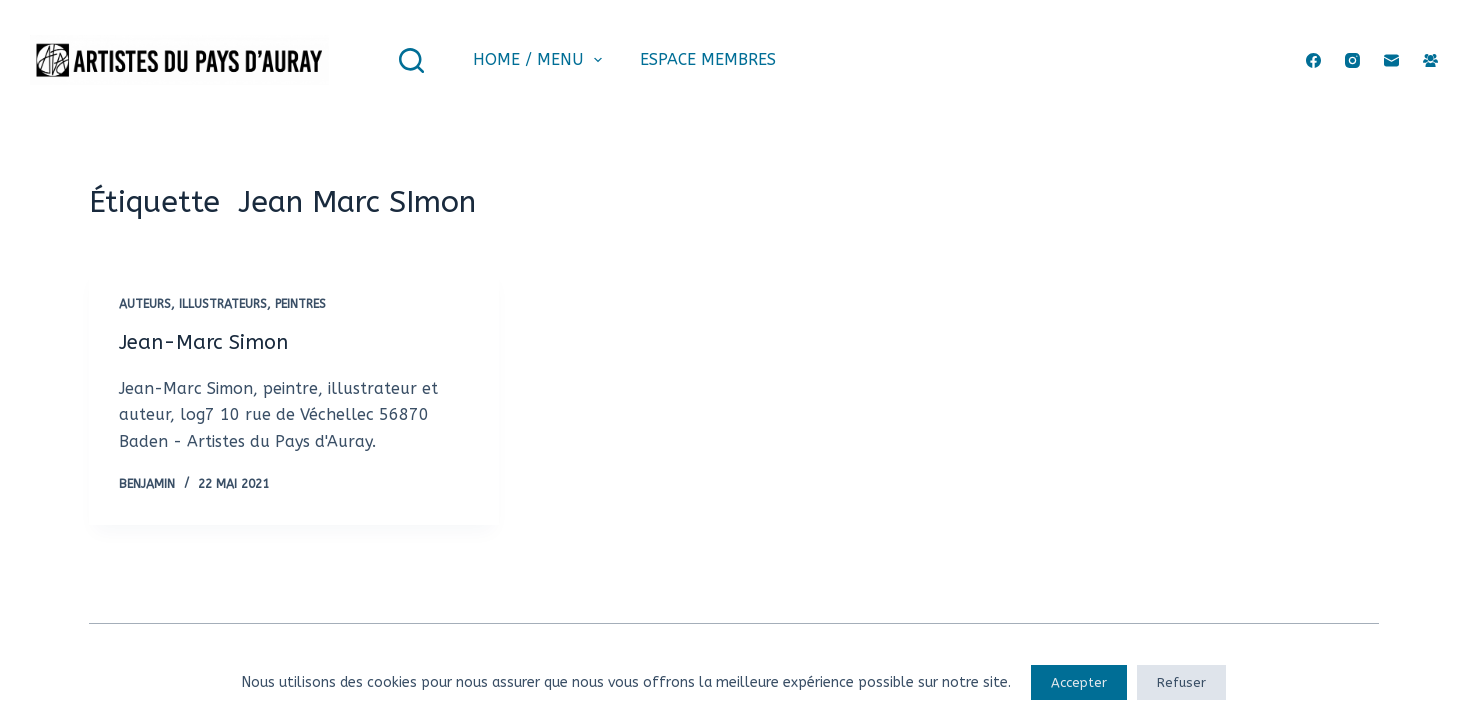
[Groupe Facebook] (1430, 60)
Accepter (1079, 682)
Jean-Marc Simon (203, 342)
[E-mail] (1391, 60)
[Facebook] (1313, 60)
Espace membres (708, 59)
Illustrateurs (223, 304)
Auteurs (145, 304)
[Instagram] (1352, 60)
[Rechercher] (411, 60)
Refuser (1181, 682)
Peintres (300, 304)
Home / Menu (541, 60)
